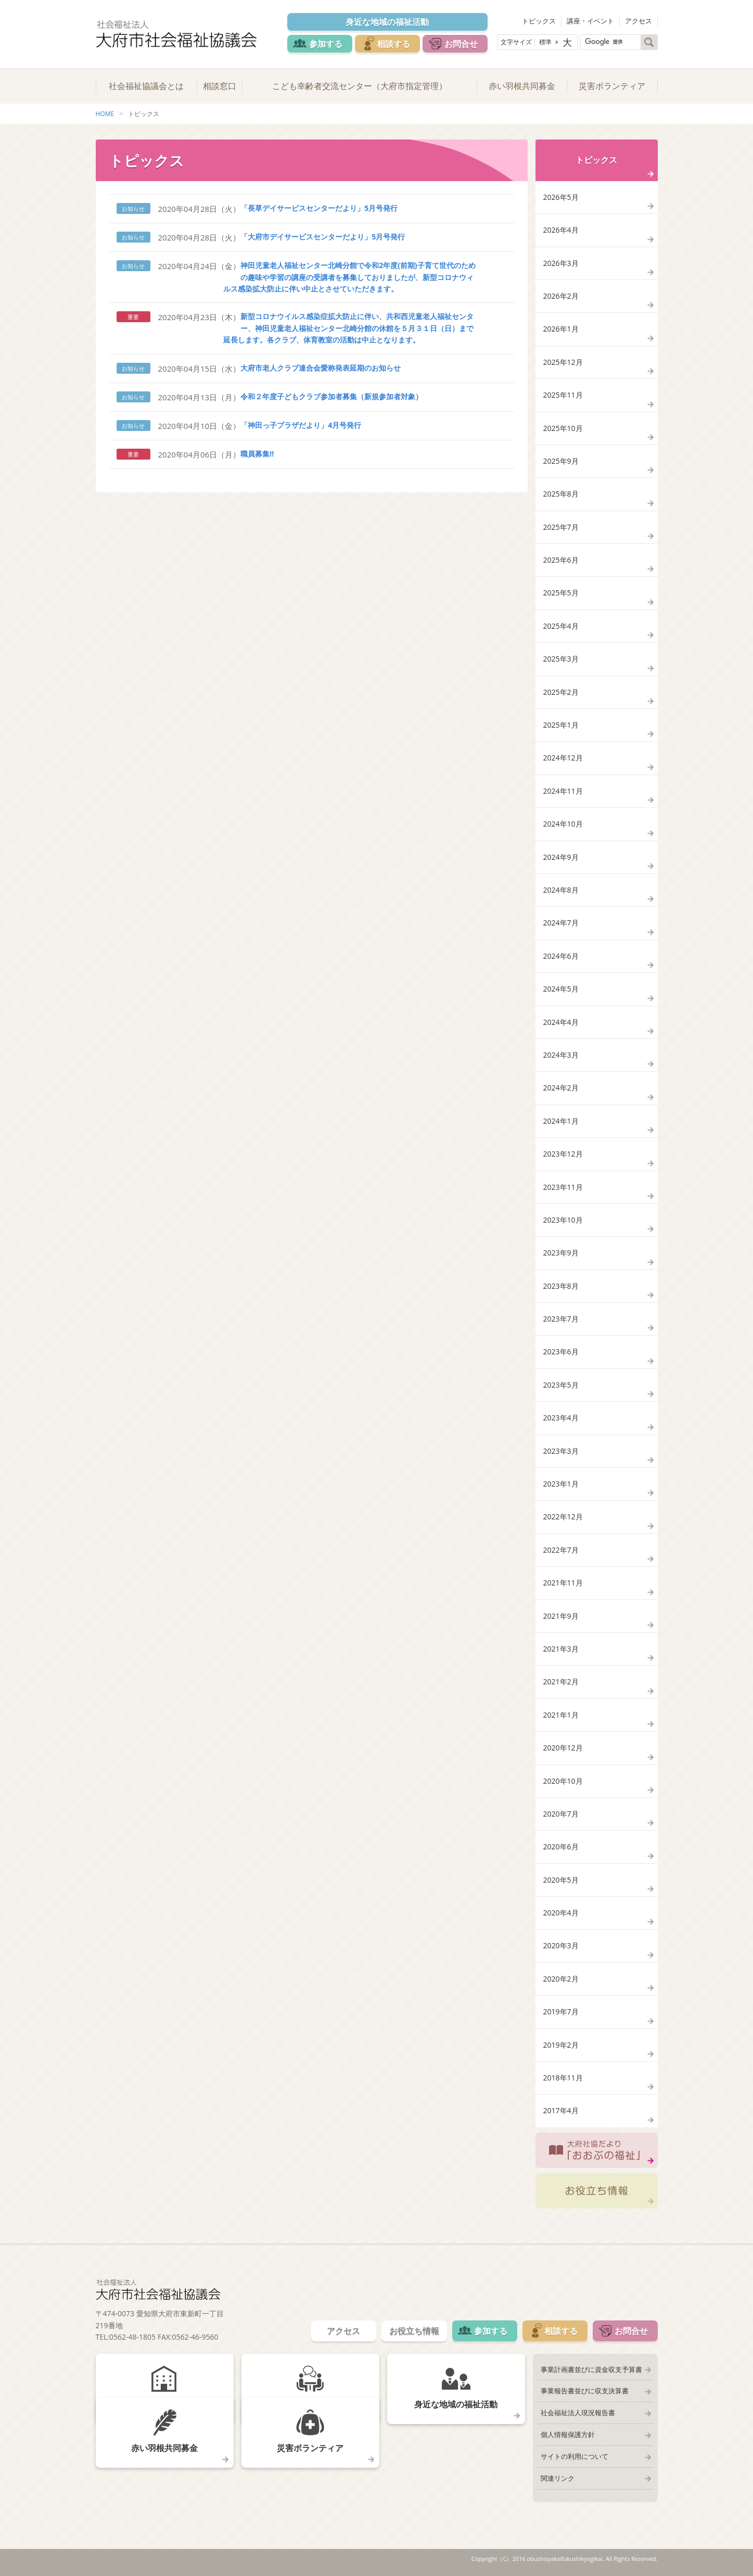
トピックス (539, 21)
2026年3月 (561, 263)
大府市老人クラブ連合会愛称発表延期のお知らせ (320, 368)
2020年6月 (561, 1846)
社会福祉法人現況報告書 (578, 2412)
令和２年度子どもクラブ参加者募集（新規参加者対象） (331, 396)
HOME (105, 113)
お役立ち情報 (596, 2191)
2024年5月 (561, 989)
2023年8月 (561, 1286)
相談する (393, 43)
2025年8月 (561, 494)
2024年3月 (561, 1055)
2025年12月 (563, 362)
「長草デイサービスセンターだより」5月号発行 (319, 208)
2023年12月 (563, 1154)
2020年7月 (561, 1814)
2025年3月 (561, 659)
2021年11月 (563, 1583)
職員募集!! (257, 454)
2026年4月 (561, 230)
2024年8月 (561, 890)
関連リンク (558, 2478)
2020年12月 (563, 1748)
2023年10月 (563, 1220)
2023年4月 (561, 1418)
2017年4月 (561, 2110)
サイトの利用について (574, 2456)
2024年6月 (561, 956)
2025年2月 (561, 692)
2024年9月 (561, 857)
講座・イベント (590, 21)
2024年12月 (563, 758)
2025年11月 (563, 395)
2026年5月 (561, 197)
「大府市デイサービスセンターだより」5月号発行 (322, 237)
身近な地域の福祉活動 (387, 22)
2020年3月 (561, 1945)
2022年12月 (563, 1516)
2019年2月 (561, 2045)
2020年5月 (561, 1880)
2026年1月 (561, 329)
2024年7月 (561, 923)
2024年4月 (561, 1022)
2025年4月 (561, 626)
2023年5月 (561, 1385)
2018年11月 (563, 2078)
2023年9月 (561, 1253)
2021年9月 (561, 1616)
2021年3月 (561, 1649)
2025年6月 (561, 560)
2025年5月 (561, 593)
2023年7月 (561, 1319)
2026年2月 (561, 296)
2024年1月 (561, 1121)
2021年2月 (561, 1681)
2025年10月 (563, 428)
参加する (325, 43)
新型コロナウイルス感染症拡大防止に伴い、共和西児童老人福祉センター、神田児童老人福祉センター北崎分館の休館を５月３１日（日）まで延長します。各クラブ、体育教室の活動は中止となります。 (348, 328)
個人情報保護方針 (568, 2434)
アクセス (638, 21)
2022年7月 (561, 1550)
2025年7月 (561, 527)
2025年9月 (561, 461)
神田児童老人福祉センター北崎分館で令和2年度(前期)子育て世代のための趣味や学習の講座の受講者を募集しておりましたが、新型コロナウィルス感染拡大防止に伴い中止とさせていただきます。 (349, 277)
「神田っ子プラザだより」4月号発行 (300, 425)
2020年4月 (561, 1913)
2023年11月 (563, 1187)
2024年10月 (563, 824)
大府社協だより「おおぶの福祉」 (596, 2150)
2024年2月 (561, 1088)
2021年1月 (561, 1715)
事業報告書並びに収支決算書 (585, 2390)
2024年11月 (563, 791)
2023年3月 (561, 1451)
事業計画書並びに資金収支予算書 (591, 2369)
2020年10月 (563, 1781)
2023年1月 (561, 1484)
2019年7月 (561, 2011)
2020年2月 (561, 1979)
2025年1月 (561, 725)
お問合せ (461, 43)
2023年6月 (561, 1351)
